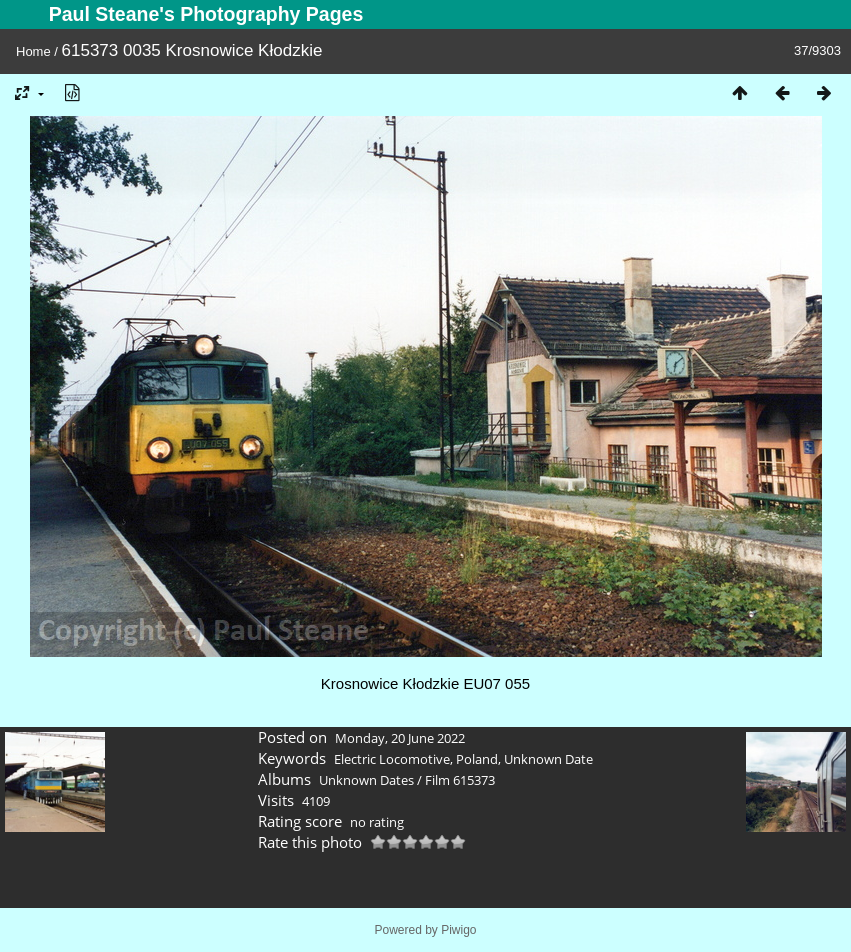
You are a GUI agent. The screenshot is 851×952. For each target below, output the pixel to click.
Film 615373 (460, 780)
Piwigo (458, 930)
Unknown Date (548, 759)
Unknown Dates (366, 780)
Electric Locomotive (392, 759)
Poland (477, 759)
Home (33, 51)
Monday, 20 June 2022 (400, 738)
